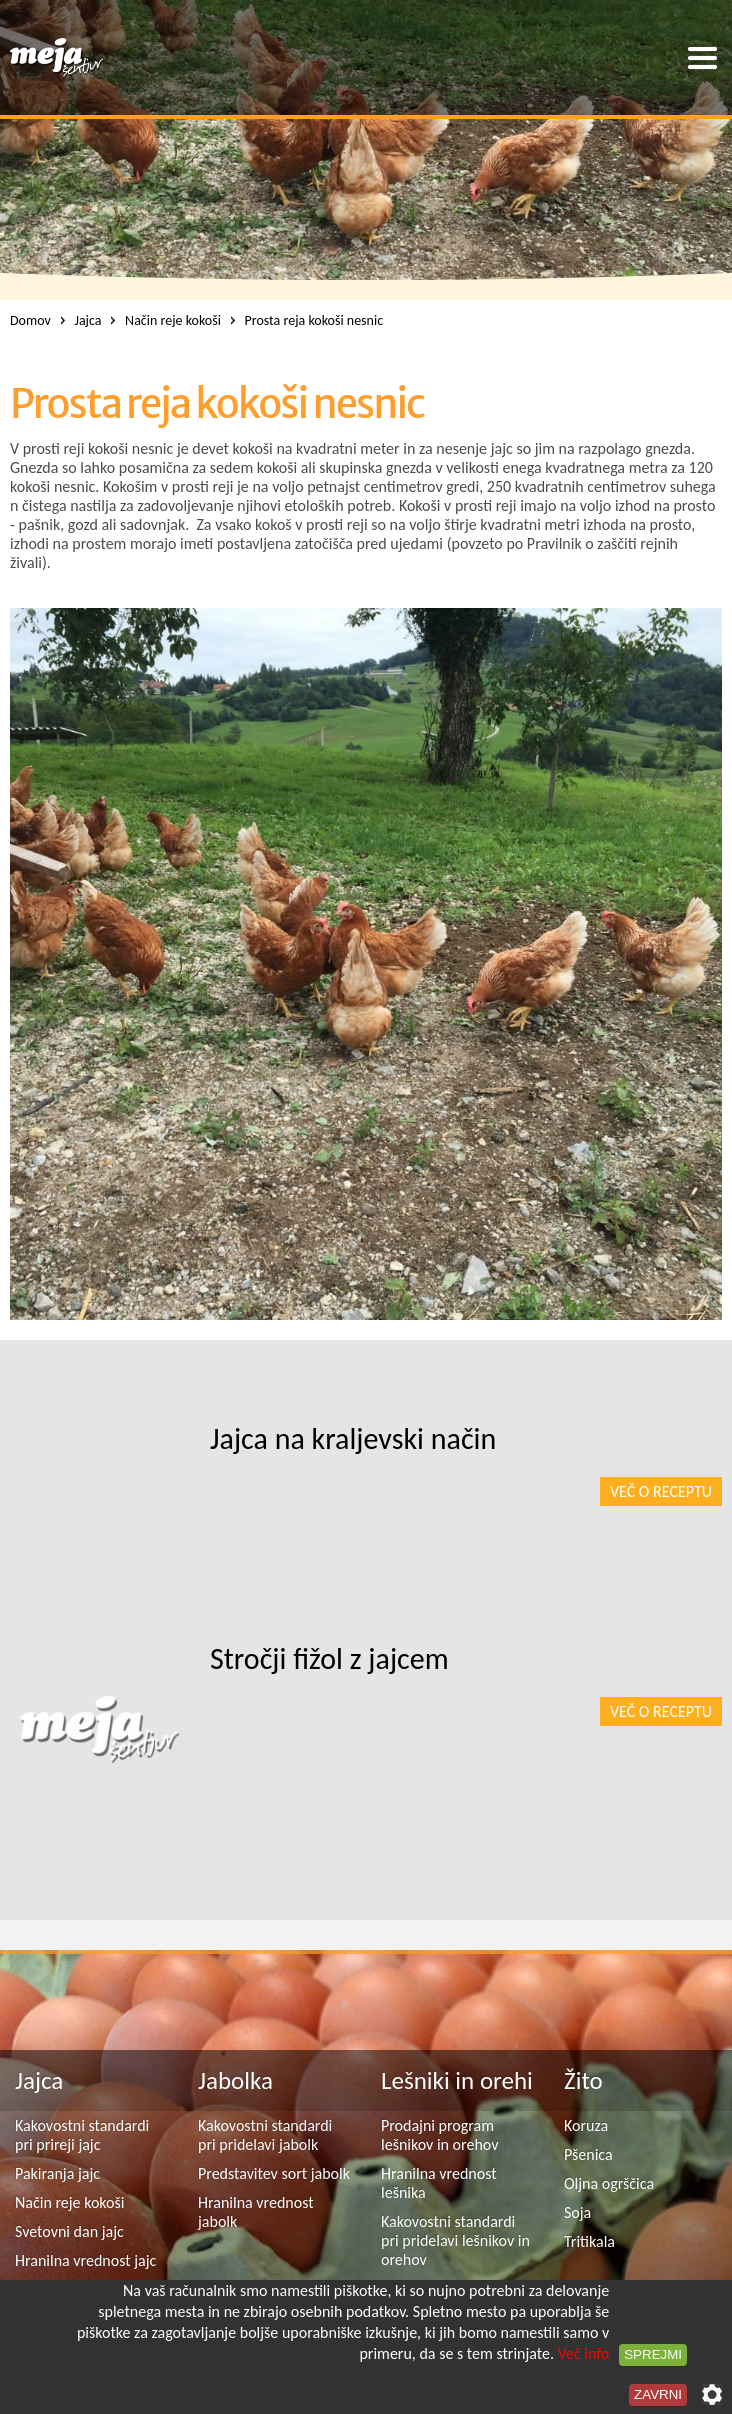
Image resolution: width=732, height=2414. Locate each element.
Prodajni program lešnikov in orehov (439, 2135)
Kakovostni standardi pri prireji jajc (82, 2135)
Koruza (586, 2125)
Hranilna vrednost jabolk (256, 2212)
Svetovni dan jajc (69, 2231)
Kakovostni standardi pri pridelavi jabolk (265, 2135)
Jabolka (235, 2080)
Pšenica (588, 2154)
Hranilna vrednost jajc (85, 2260)
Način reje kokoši (69, 2202)
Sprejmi (653, 2354)
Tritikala (589, 2241)
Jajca (39, 2080)
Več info (584, 2353)
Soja (577, 2212)
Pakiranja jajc (57, 2173)
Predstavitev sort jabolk (274, 2173)
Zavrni (658, 2394)
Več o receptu (661, 1491)
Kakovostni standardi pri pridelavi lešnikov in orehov (455, 2240)
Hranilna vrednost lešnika (439, 2183)
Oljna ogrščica (609, 2183)
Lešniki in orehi (457, 2080)
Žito (583, 2080)
